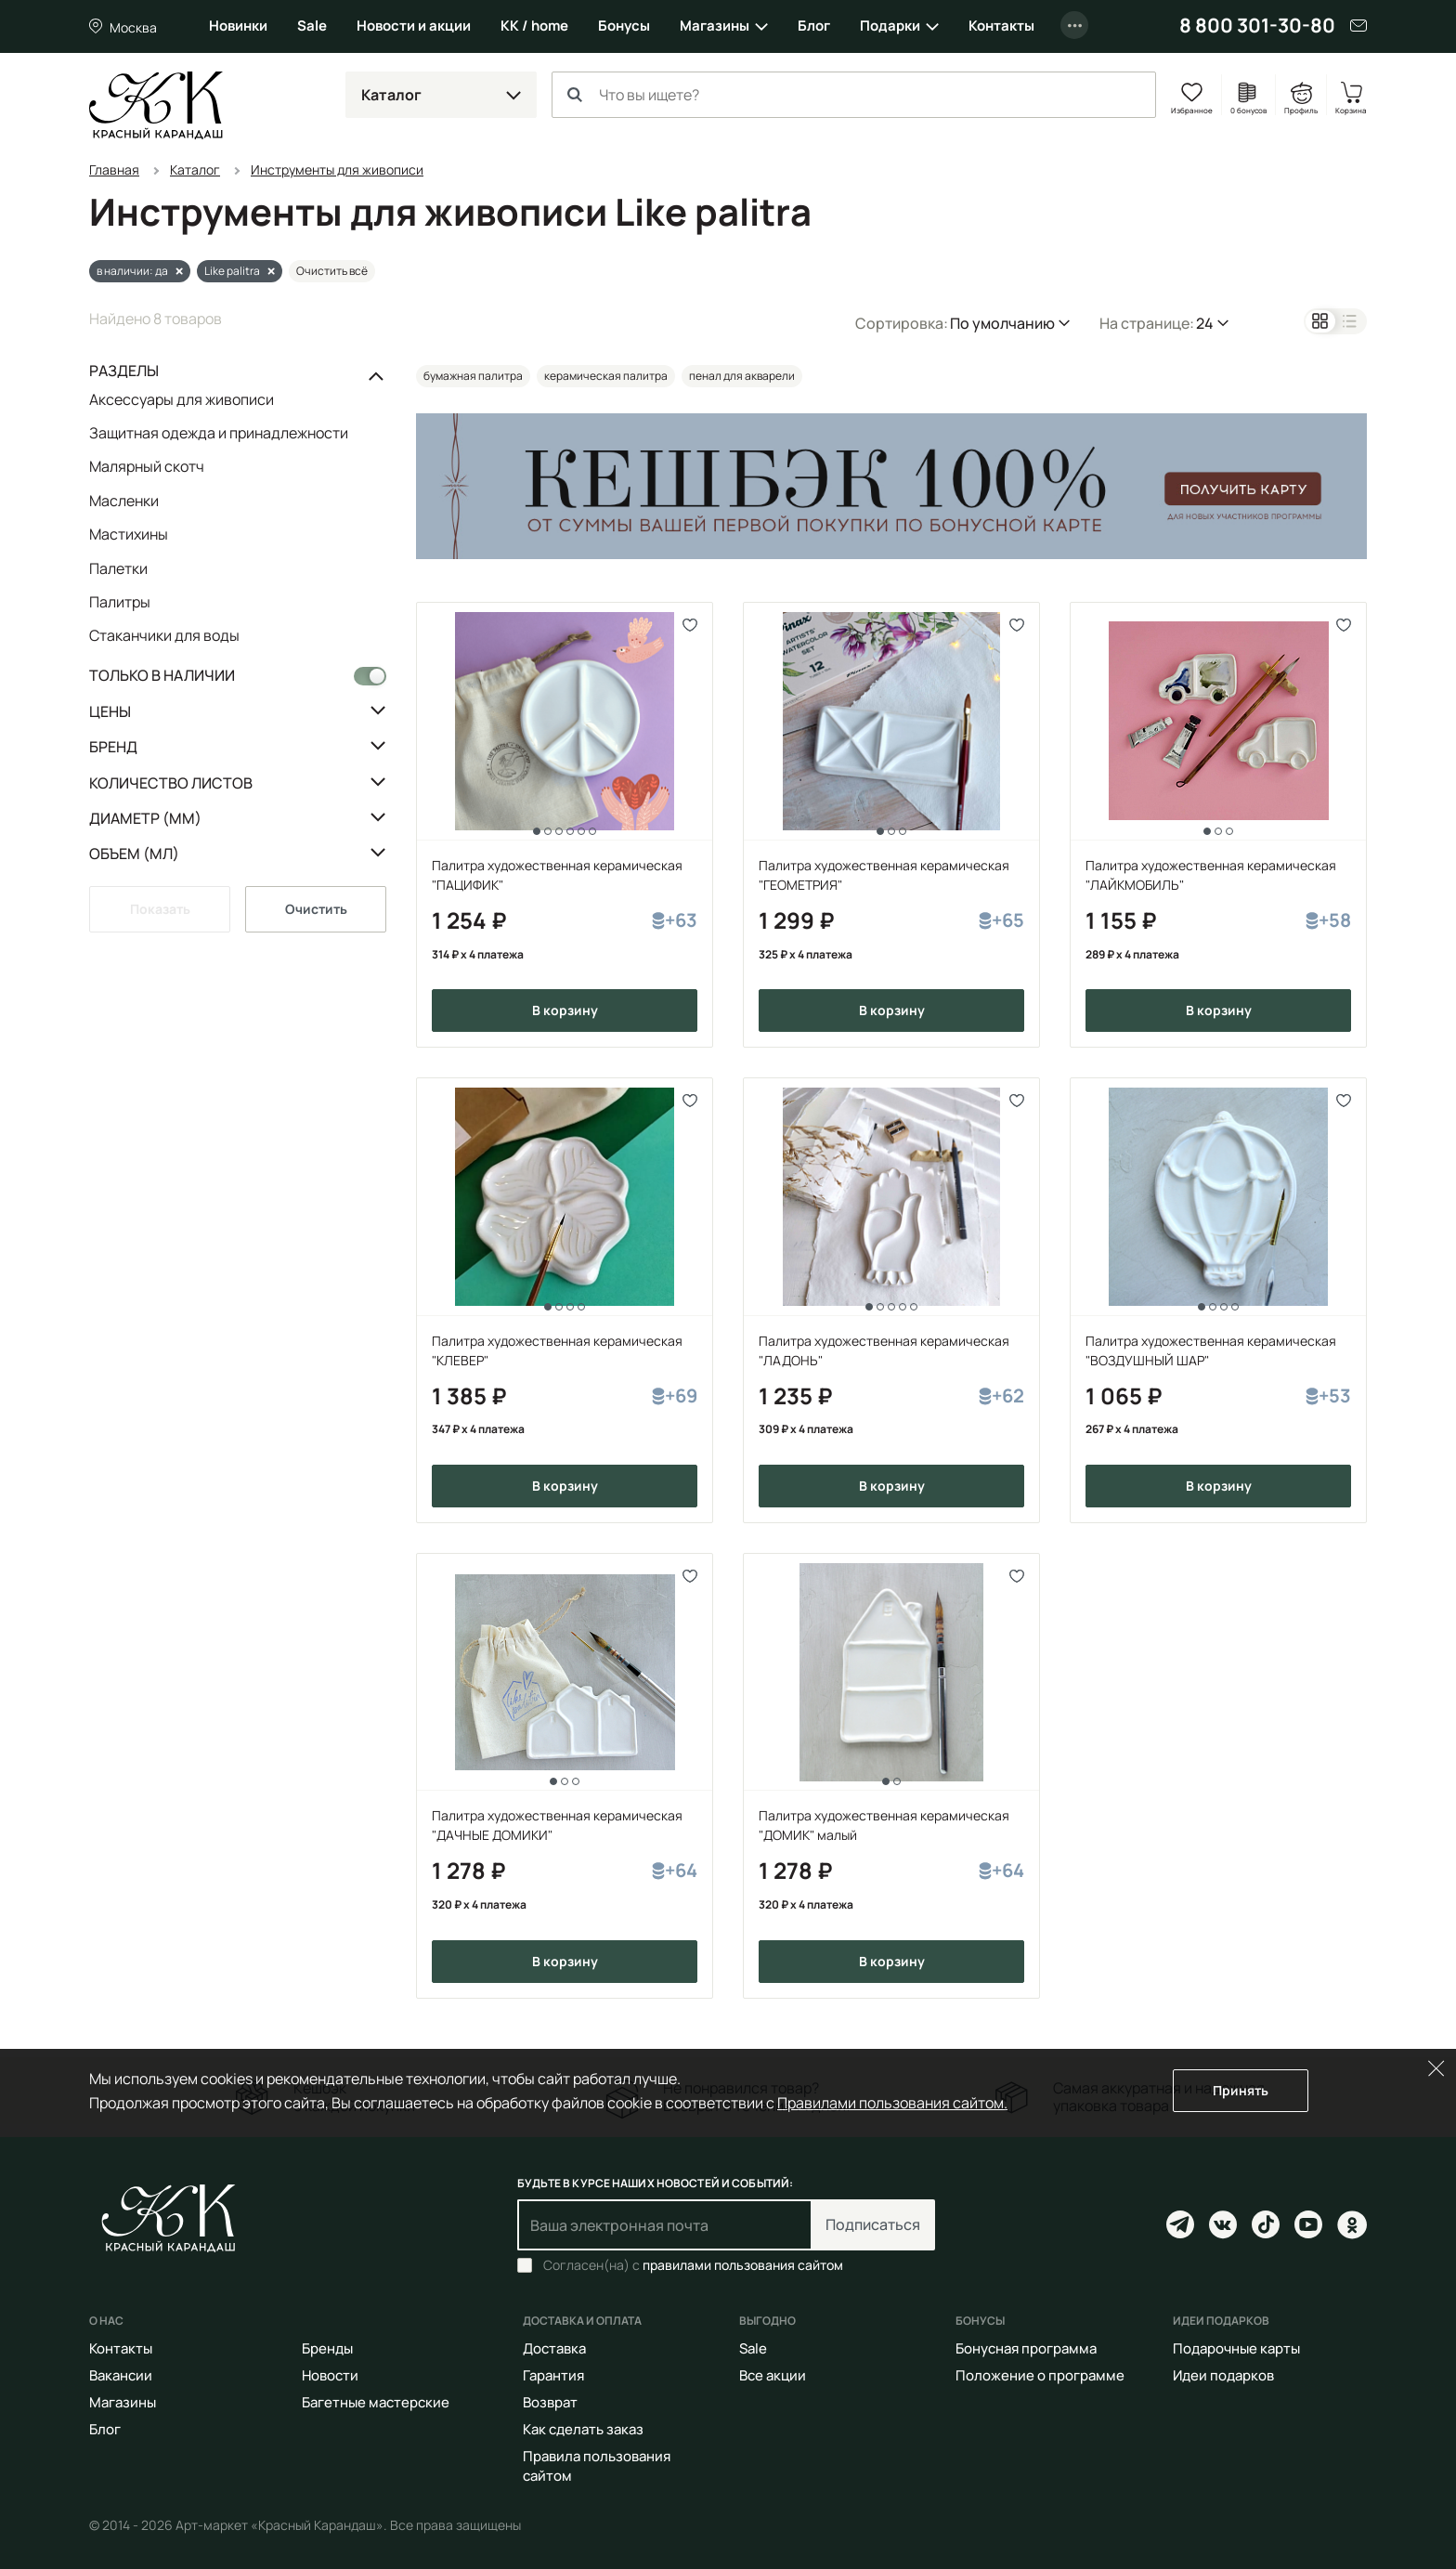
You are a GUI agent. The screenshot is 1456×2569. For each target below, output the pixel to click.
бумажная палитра (473, 375)
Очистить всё (332, 270)
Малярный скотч (146, 466)
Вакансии (120, 2375)
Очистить (316, 908)
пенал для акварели (742, 375)
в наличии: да (132, 270)
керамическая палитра (606, 375)
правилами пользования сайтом (743, 2265)
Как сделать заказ (583, 2429)
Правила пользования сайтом (596, 2465)
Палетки (118, 567)
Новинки (238, 25)
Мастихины (128, 534)
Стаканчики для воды (164, 635)
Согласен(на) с (693, 2265)
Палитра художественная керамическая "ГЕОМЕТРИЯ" (884, 874)
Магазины (714, 25)
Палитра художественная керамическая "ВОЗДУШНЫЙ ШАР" (1211, 1349)
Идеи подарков (1223, 2375)
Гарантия (553, 2375)
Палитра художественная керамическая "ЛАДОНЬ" (884, 1349)
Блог (814, 25)
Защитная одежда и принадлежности (218, 433)
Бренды (327, 2348)
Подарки (890, 25)
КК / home (534, 25)
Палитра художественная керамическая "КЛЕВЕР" (557, 1349)
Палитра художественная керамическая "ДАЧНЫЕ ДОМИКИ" (557, 1825)
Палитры (119, 602)
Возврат (550, 2402)
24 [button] (1205, 322)
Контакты (1001, 25)
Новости (330, 2375)
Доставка (554, 2348)
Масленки (124, 499)
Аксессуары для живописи (181, 399)
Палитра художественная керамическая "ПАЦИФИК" (557, 874)
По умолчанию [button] (1002, 322)
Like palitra (232, 270)
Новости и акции (414, 25)
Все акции (772, 2375)
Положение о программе (1040, 2375)
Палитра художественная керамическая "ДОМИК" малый (884, 1825)
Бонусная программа (1026, 2348)
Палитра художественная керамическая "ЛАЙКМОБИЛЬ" (1211, 874)
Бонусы (624, 25)
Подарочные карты (1236, 2348)
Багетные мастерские (375, 2402)
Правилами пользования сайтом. (892, 2102)
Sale (312, 25)
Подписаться (873, 2224)
